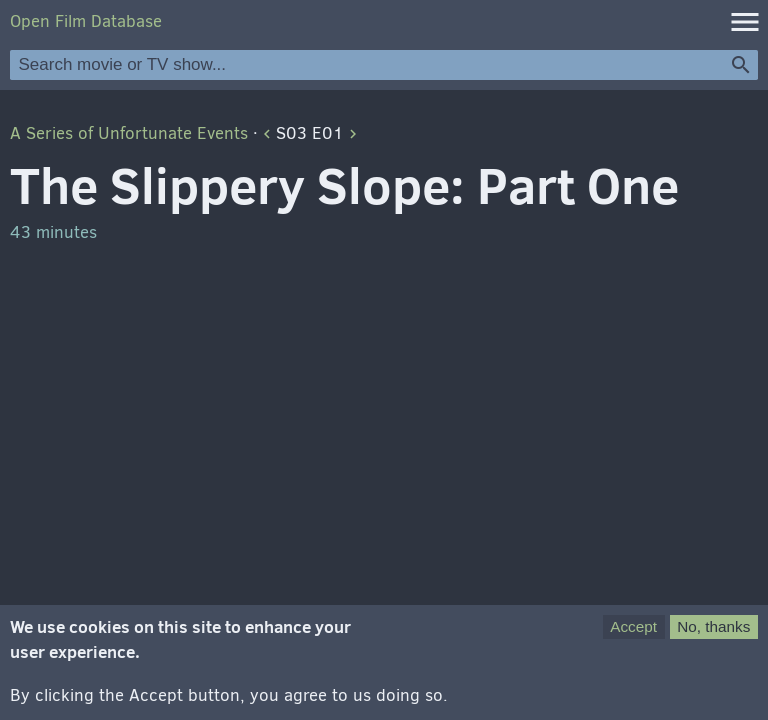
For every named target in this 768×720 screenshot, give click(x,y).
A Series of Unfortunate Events (129, 133)
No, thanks (713, 636)
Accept (633, 636)
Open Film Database (86, 21)
